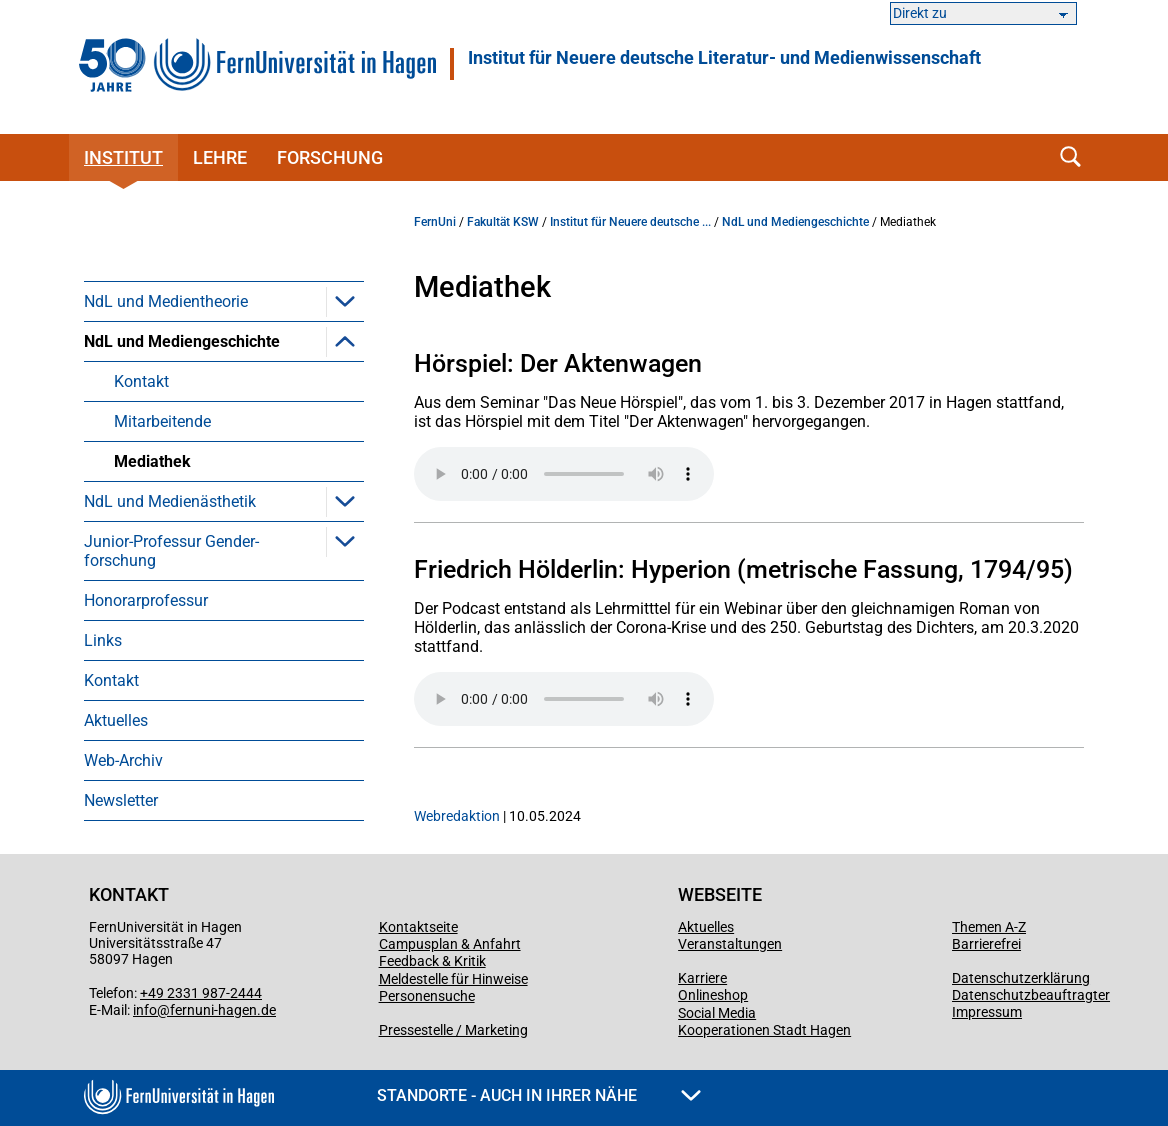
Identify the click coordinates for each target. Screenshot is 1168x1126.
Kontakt (141, 381)
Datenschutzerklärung (1021, 978)
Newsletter (121, 800)
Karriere (702, 978)
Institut (123, 157)
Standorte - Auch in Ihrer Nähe (539, 1095)
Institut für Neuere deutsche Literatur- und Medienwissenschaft (724, 58)
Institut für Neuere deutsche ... (630, 222)
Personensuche (427, 996)
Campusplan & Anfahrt (450, 944)
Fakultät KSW (503, 222)
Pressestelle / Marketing (453, 1030)
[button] (345, 301)
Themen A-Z (989, 927)
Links (103, 640)
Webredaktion (457, 816)
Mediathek (152, 461)
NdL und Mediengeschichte (182, 341)
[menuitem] (224, 301)
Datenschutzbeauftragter (1031, 995)
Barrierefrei (986, 944)
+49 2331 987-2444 (201, 993)
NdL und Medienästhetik (170, 501)
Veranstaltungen (730, 944)
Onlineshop (713, 995)
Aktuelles (116, 720)
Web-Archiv (123, 760)
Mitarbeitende (162, 421)
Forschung (330, 157)
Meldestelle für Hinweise (453, 979)
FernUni (435, 222)
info (145, 1010)
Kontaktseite (418, 927)
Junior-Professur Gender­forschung (171, 551)
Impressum (987, 1012)
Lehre (220, 157)
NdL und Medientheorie (166, 301)
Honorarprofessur (146, 600)
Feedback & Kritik (432, 961)
